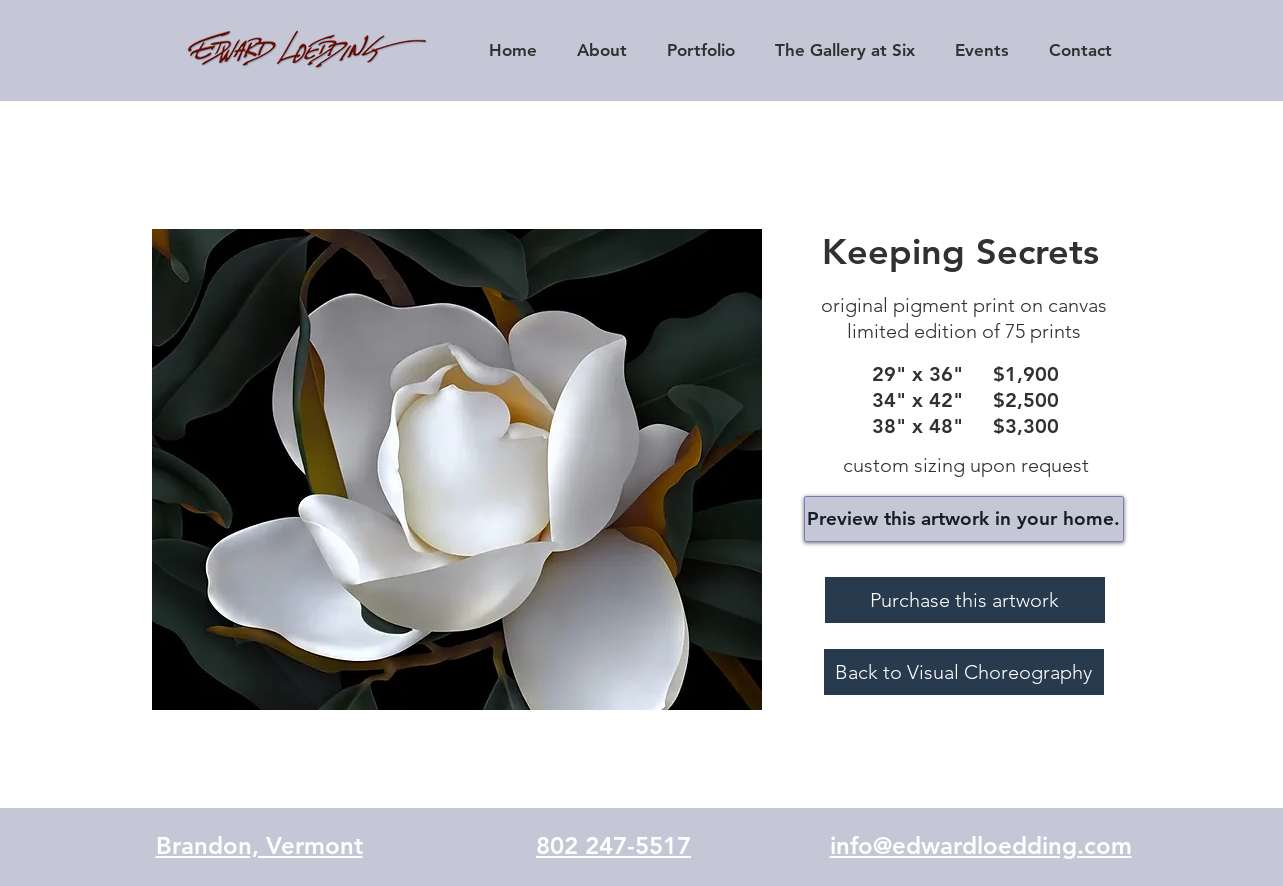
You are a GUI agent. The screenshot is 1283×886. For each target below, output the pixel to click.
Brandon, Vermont (259, 845)
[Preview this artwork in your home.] (964, 519)
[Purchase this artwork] (965, 600)
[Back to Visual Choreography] (964, 672)
